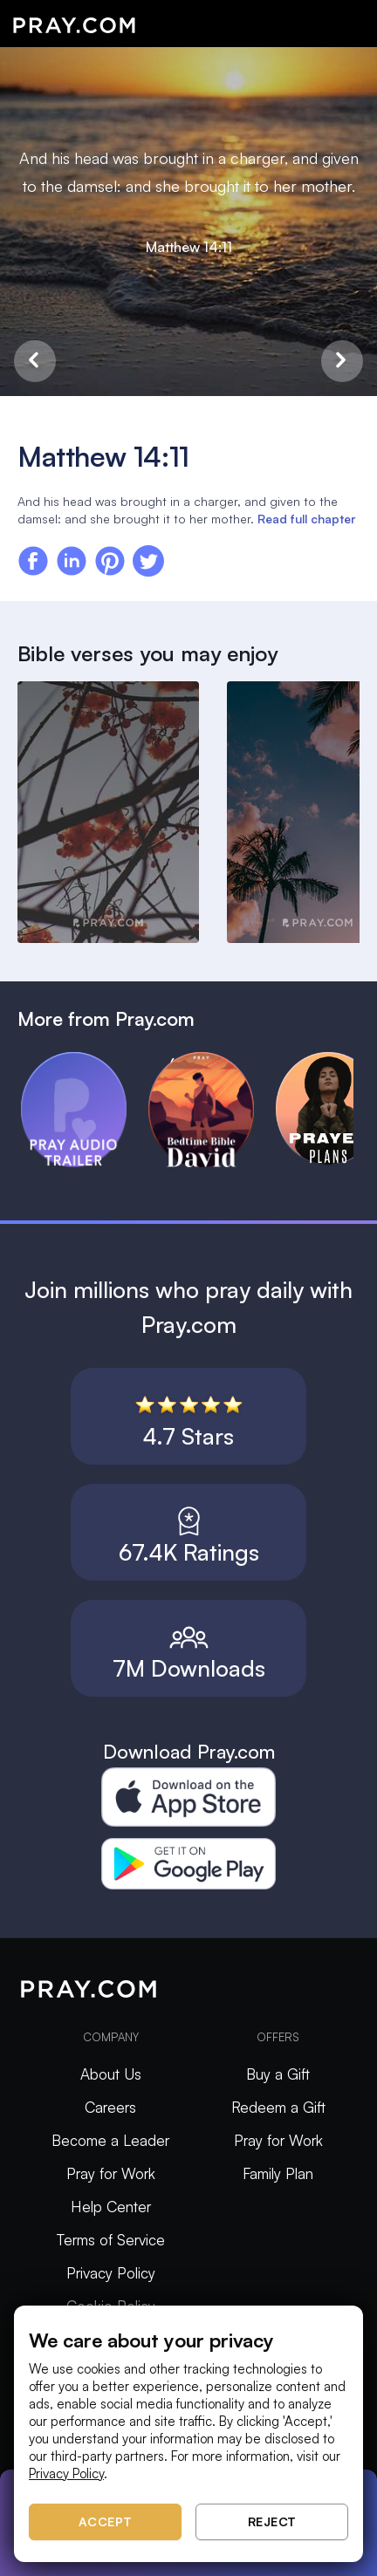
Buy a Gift (278, 2074)
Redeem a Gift (278, 2107)
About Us (110, 2074)
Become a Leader (110, 2140)
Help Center (111, 2206)
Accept (106, 2521)
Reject (272, 2521)
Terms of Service (111, 2240)
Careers (110, 2107)
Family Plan (278, 2173)
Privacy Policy (110, 2273)
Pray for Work (110, 2173)
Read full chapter (306, 518)
